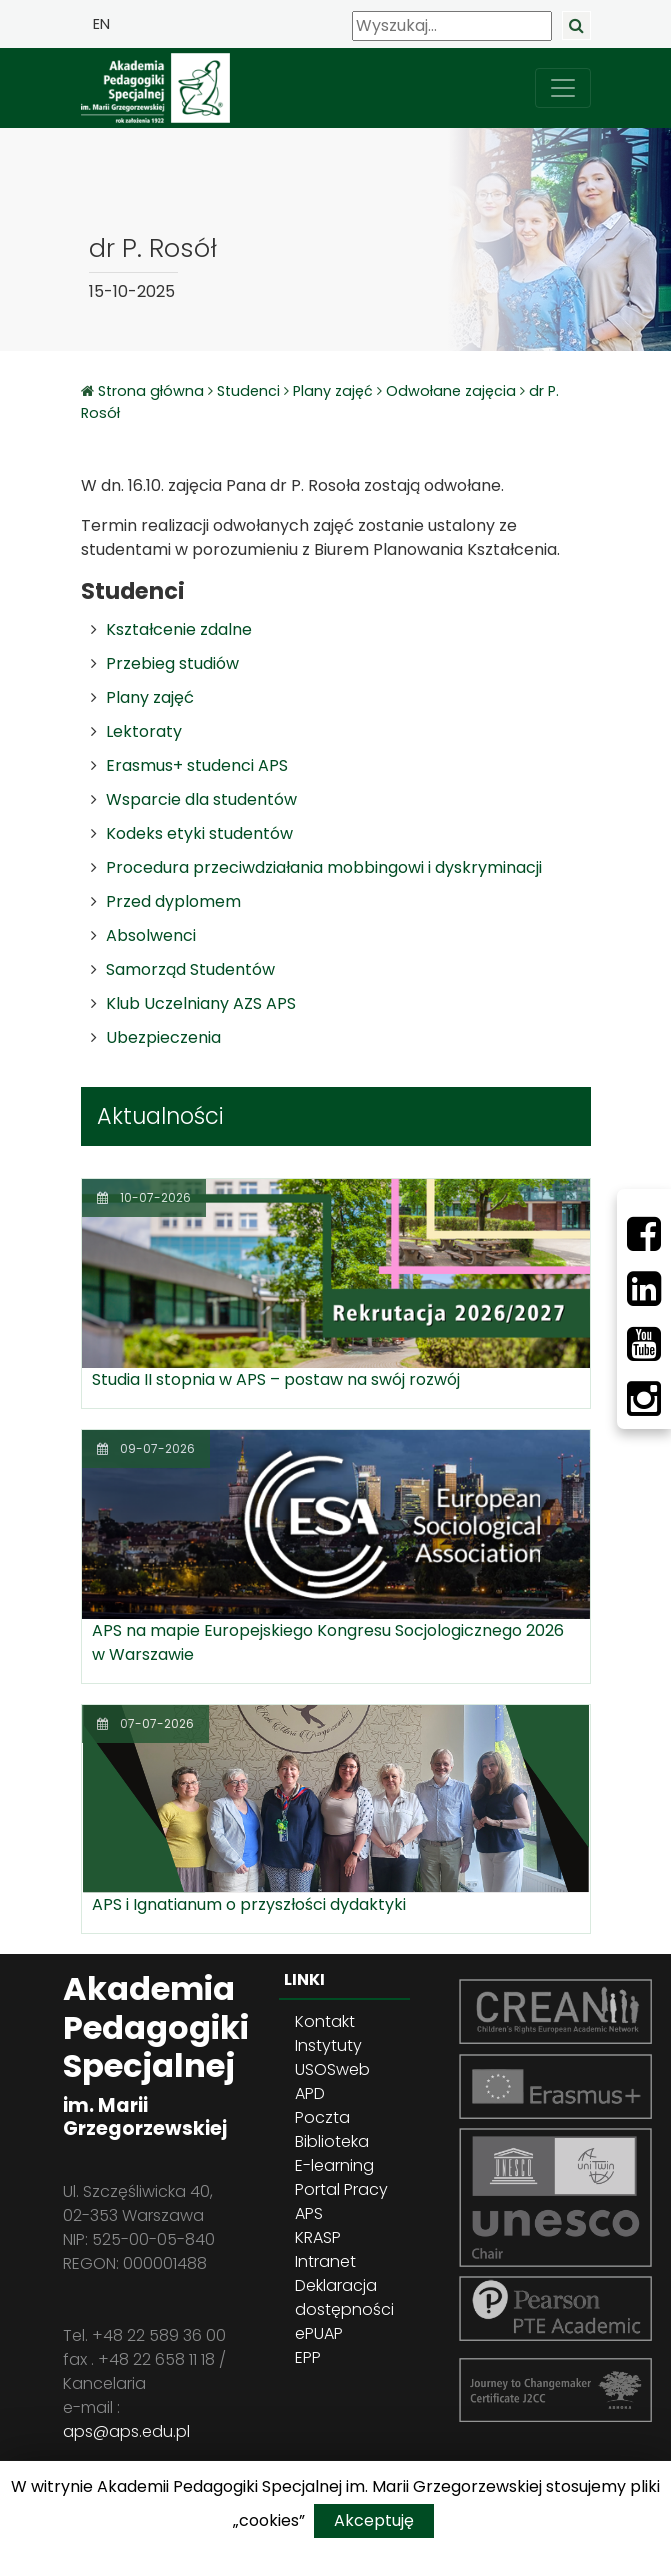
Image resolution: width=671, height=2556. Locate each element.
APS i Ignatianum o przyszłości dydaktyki (249, 1904)
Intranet (325, 2261)
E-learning (334, 2165)
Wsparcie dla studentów (201, 799)
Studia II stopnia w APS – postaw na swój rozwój (276, 1379)
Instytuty (328, 2045)
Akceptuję (374, 2520)
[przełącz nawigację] (563, 88)
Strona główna (153, 391)
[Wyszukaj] (452, 26)
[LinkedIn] (644, 1289)
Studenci (248, 391)
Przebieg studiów (172, 663)
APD (310, 2093)
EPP (308, 2357)
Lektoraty (144, 731)
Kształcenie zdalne (179, 629)
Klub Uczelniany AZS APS (201, 1003)
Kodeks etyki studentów (199, 833)
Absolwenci (151, 935)
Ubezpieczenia (163, 1037)
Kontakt (325, 2021)
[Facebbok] (644, 1234)
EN (101, 24)
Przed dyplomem (173, 901)
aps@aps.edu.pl (126, 2431)
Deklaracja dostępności (344, 2297)
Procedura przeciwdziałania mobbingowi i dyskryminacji (324, 867)
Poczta (322, 2117)
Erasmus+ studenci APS (197, 765)
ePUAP (319, 2333)
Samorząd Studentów (190, 969)
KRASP (318, 2237)
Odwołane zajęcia (451, 391)
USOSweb (332, 2069)
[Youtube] (644, 1344)
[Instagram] (644, 1399)
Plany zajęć (333, 391)
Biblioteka (332, 2141)
